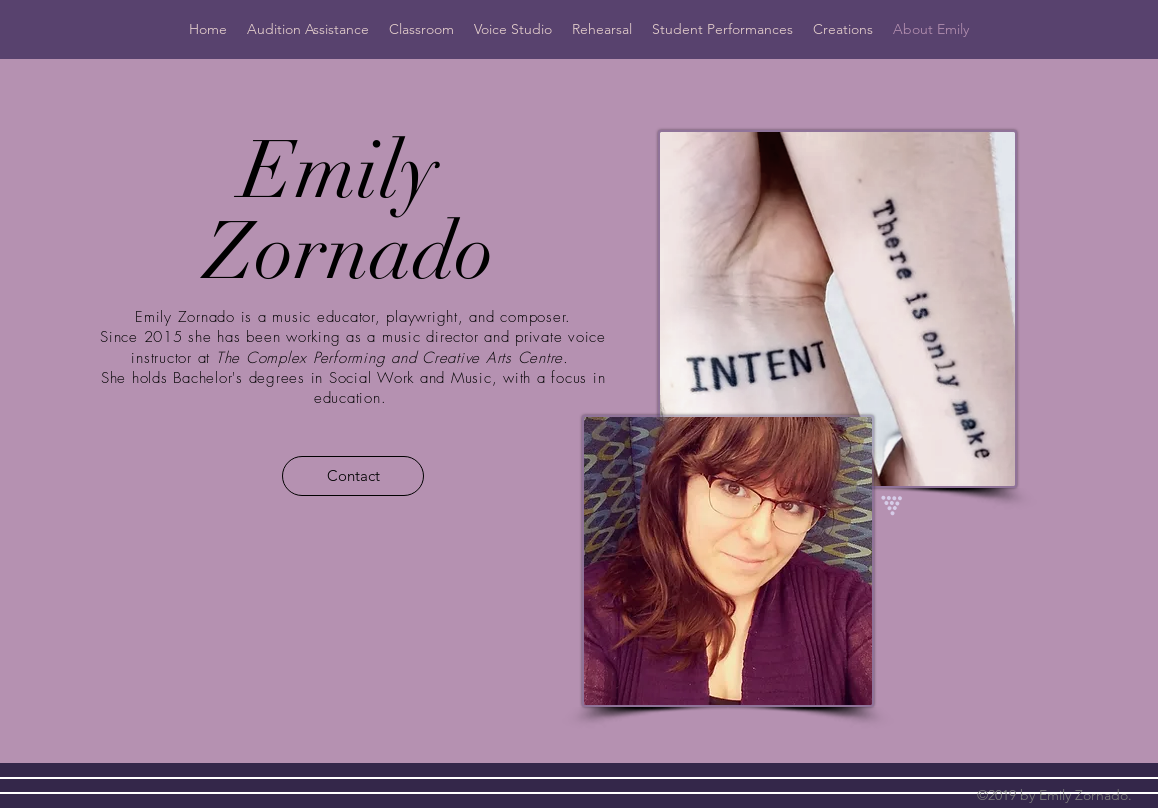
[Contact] (353, 476)
